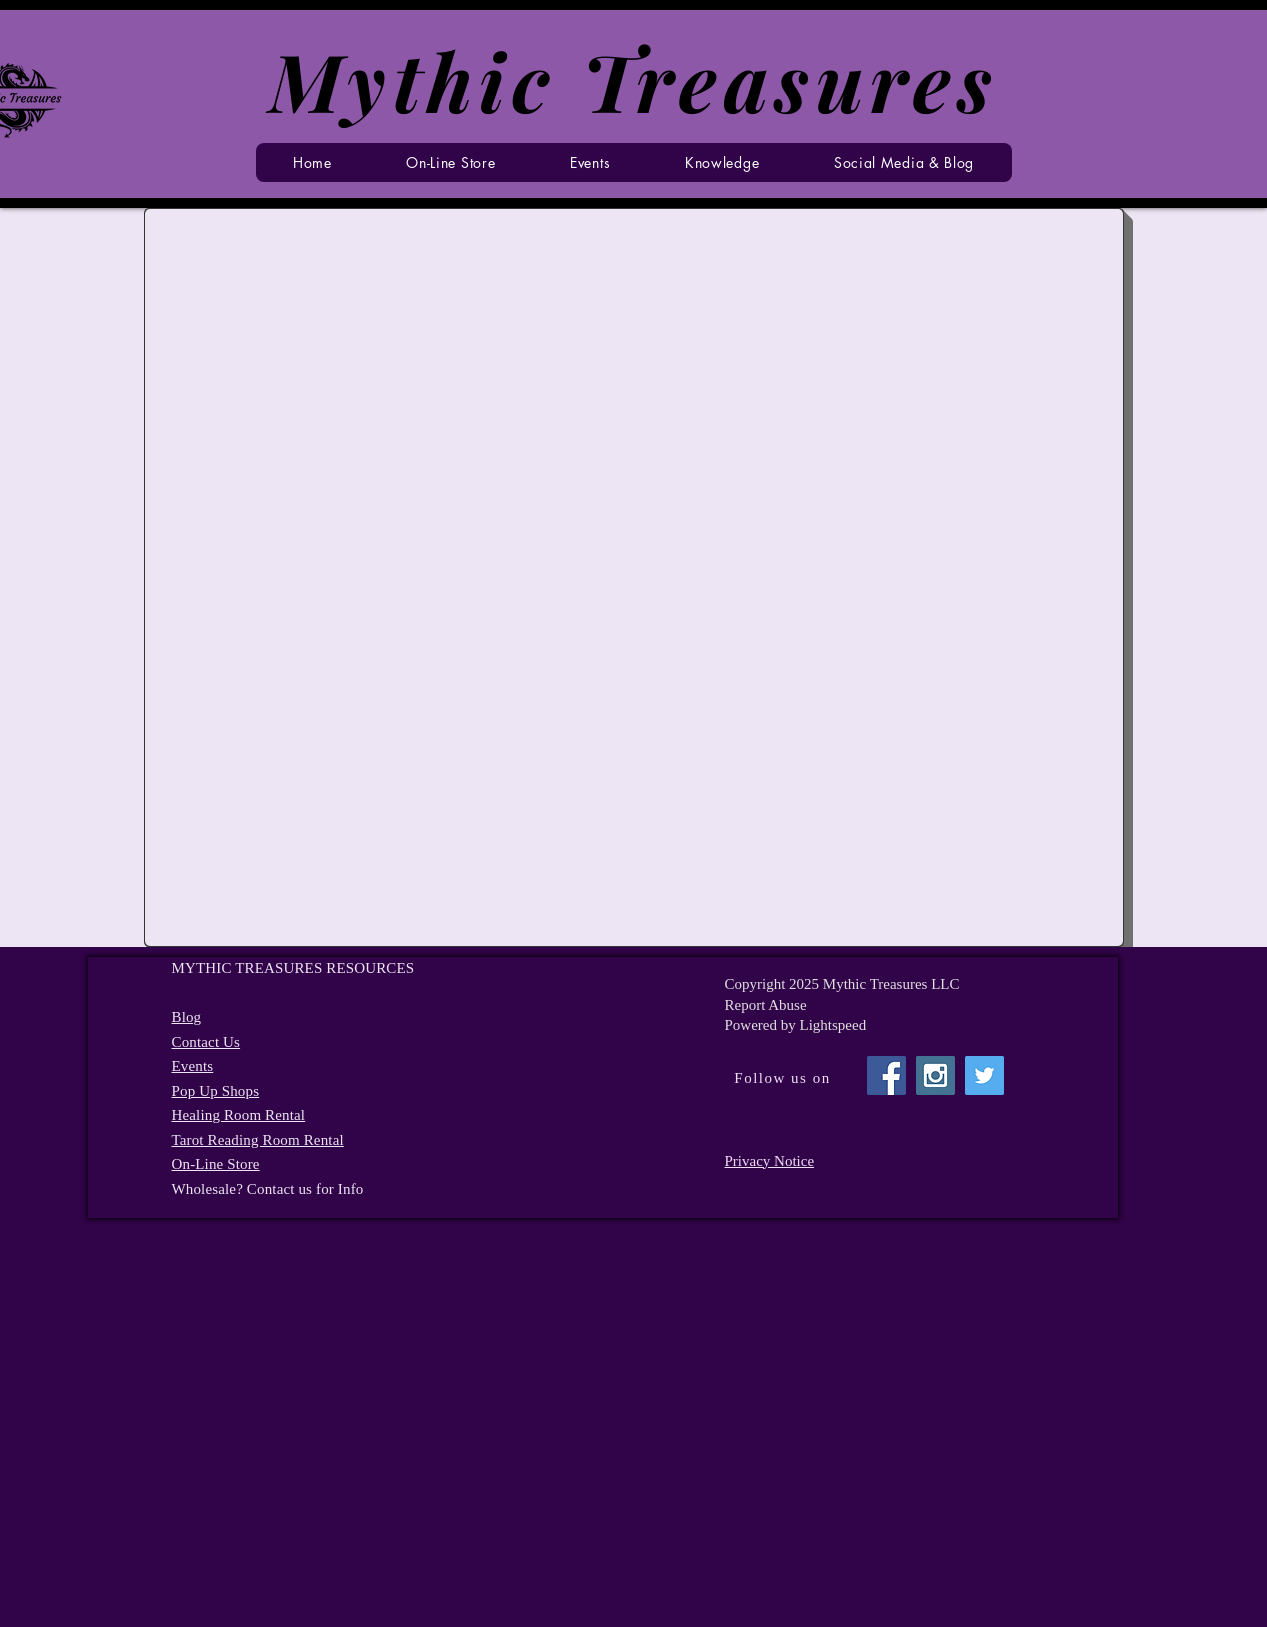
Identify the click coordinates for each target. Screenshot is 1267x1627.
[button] (590, 162)
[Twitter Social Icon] (984, 1075)
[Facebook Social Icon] (886, 1075)
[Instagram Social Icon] (935, 1075)
